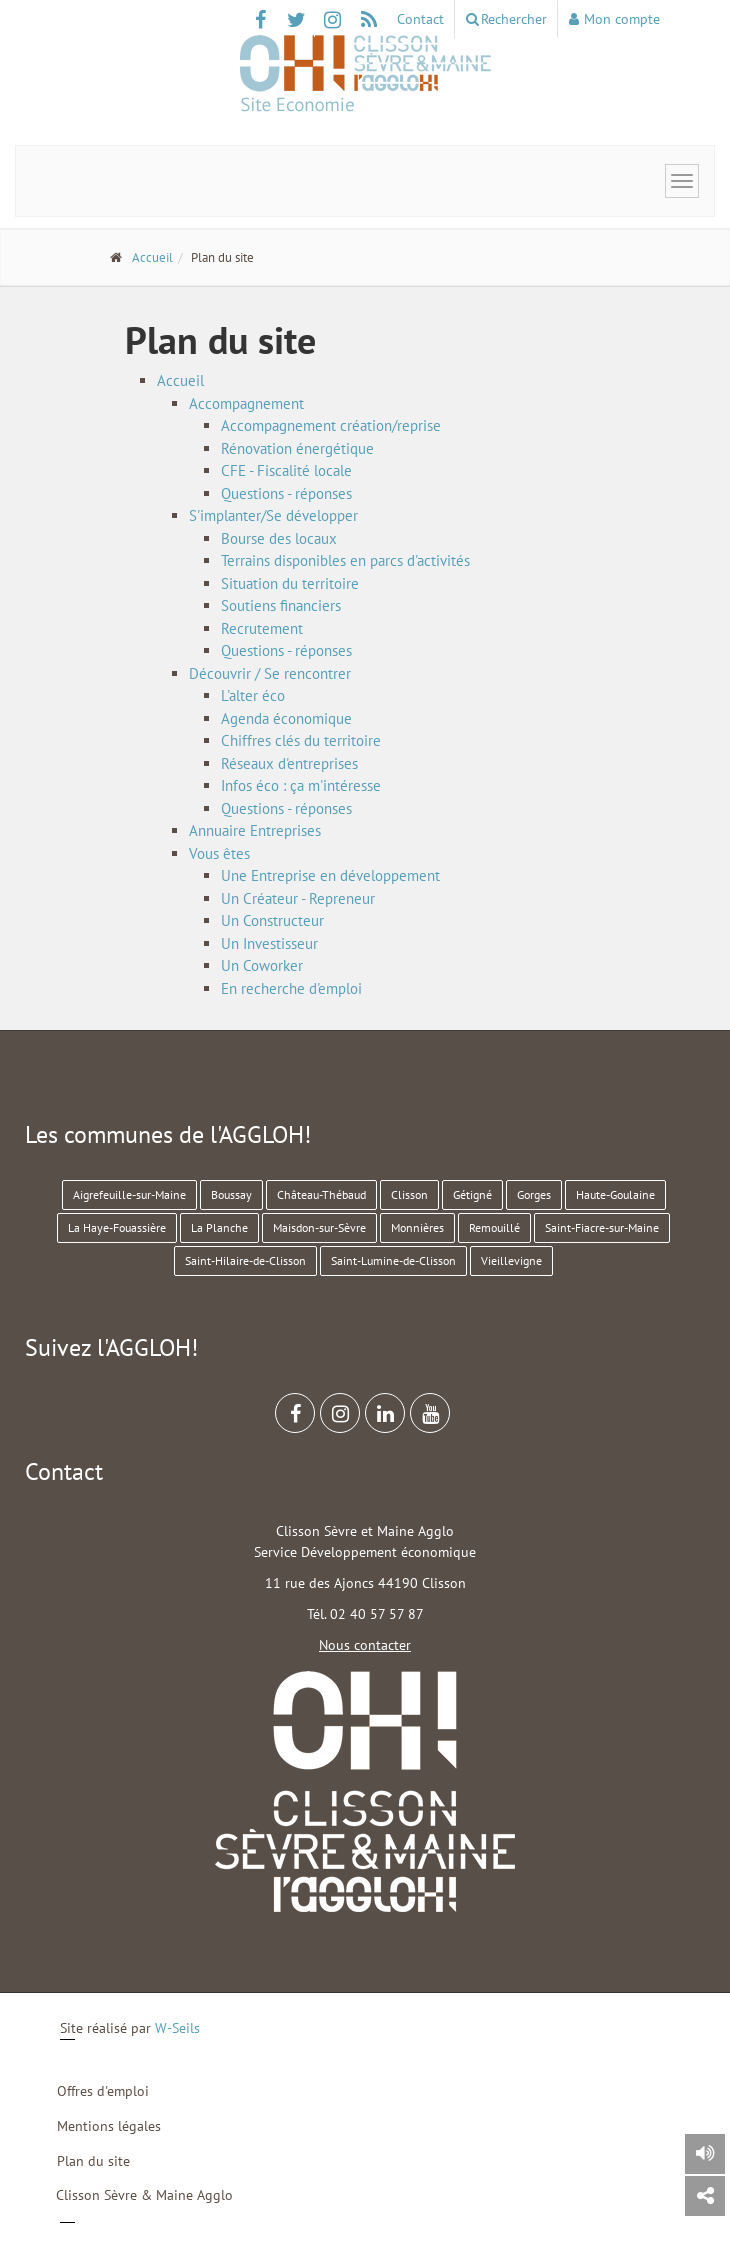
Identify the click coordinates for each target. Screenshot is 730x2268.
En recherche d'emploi (291, 988)
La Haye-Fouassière (117, 1227)
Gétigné (472, 1194)
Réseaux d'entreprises (289, 763)
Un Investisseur (269, 943)
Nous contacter (365, 1645)
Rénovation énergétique (297, 448)
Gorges (534, 1194)
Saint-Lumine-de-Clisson (393, 1260)
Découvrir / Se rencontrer (270, 673)
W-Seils (177, 2028)
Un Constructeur (272, 920)
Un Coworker (262, 965)
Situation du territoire (290, 583)
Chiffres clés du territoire (301, 740)
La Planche (219, 1227)
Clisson (409, 1194)
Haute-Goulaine (615, 1194)
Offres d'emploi (103, 2091)
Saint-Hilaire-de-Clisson (245, 1260)
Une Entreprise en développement (330, 875)
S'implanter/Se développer (273, 515)
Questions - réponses (286, 493)
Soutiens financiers (281, 605)
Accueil (152, 257)
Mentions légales (109, 2126)
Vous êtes (219, 853)
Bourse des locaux (279, 538)
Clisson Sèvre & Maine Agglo (144, 2195)
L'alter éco (253, 695)
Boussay (231, 1194)
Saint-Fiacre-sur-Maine (602, 1227)
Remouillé (494, 1227)
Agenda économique (286, 718)
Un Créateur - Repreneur (298, 898)
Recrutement (262, 628)
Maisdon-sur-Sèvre (319, 1227)
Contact (420, 19)
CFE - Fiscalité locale (286, 470)
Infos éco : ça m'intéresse (301, 785)
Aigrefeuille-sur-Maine (129, 1194)
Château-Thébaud (321, 1194)
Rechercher (506, 19)
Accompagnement (246, 403)
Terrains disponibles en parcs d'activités (345, 560)
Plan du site (93, 2161)
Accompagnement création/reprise (331, 425)
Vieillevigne (511, 1260)
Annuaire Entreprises (255, 830)
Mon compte (614, 19)
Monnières (417, 1227)
